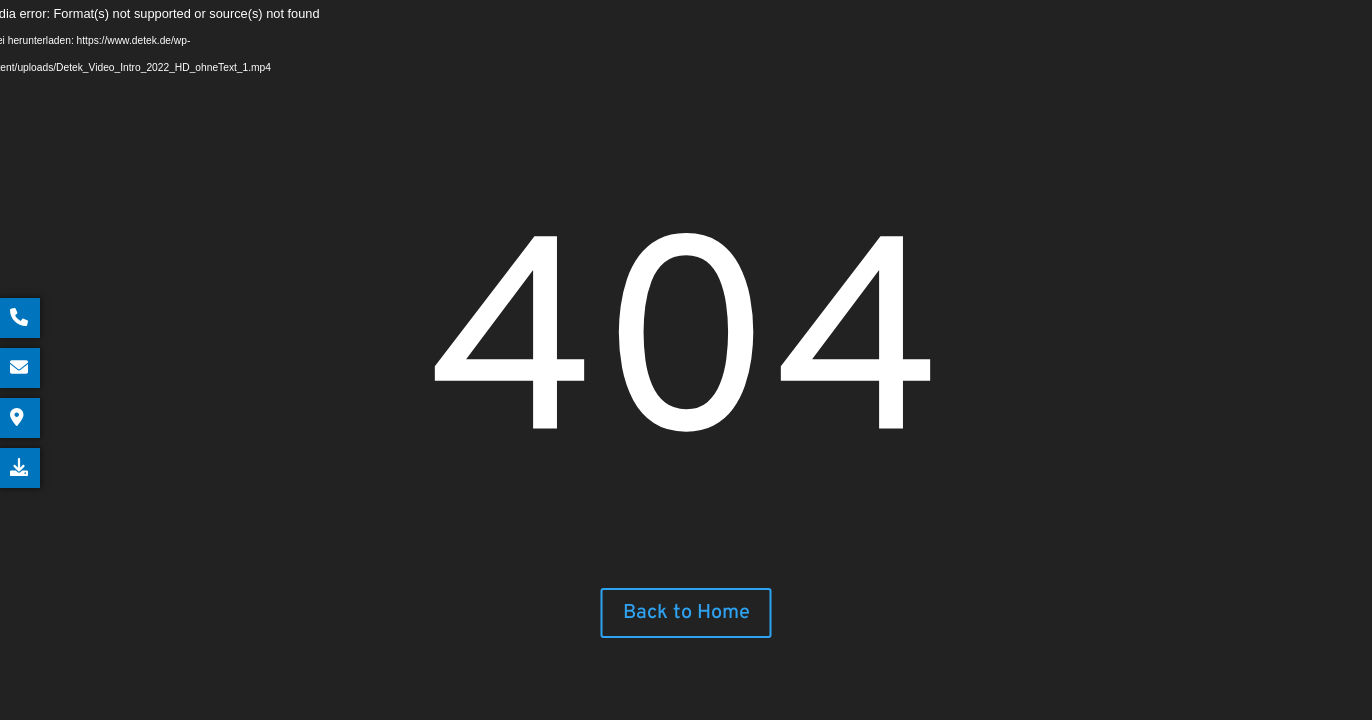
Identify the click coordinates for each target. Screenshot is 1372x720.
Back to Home (686, 613)
